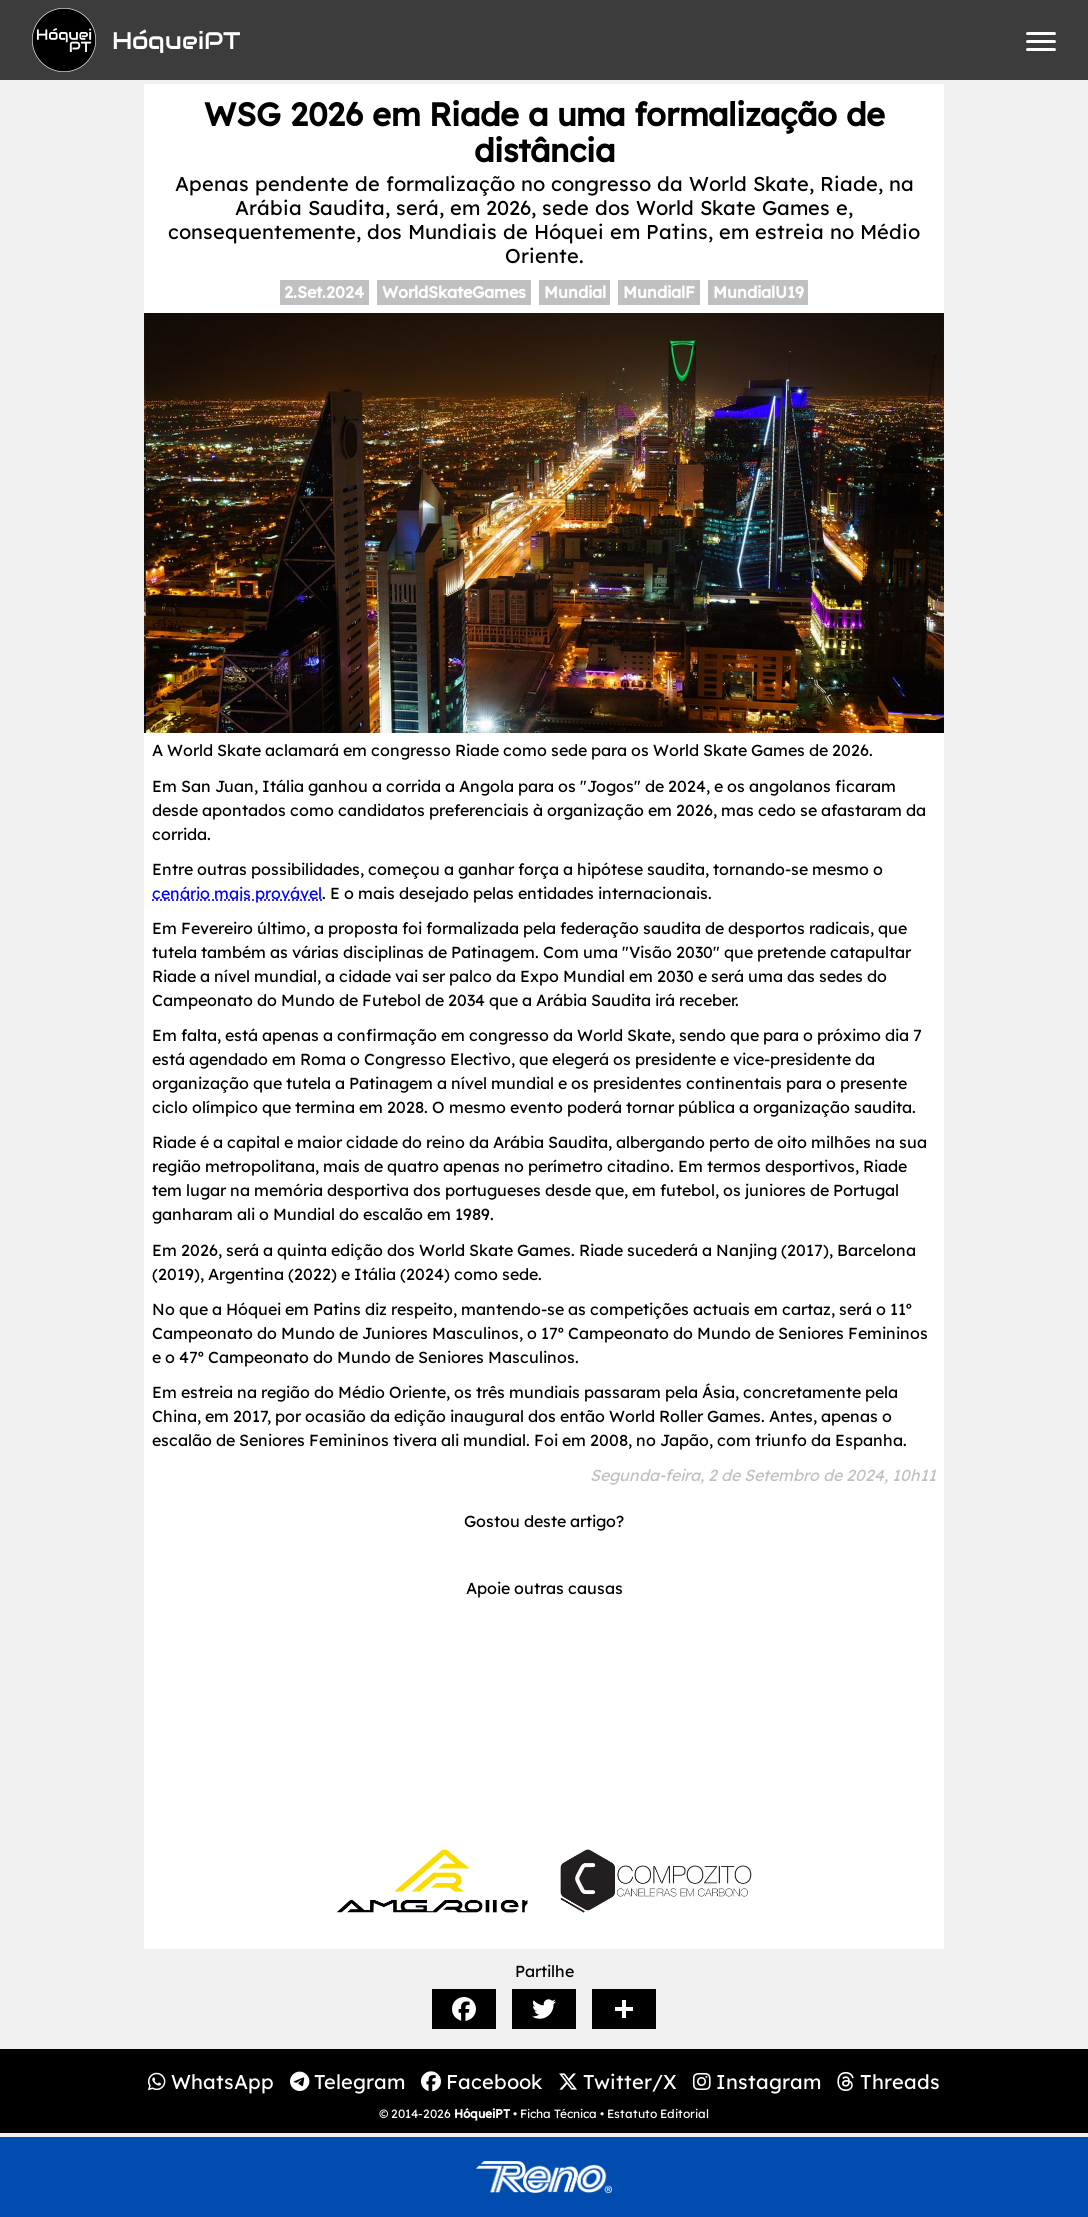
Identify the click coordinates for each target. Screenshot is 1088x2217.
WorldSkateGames (454, 292)
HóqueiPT (482, 2113)
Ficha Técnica (558, 2113)
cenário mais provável (237, 893)
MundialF (659, 292)
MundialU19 (758, 292)
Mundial (575, 292)
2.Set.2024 (324, 292)
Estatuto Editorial (658, 2113)
